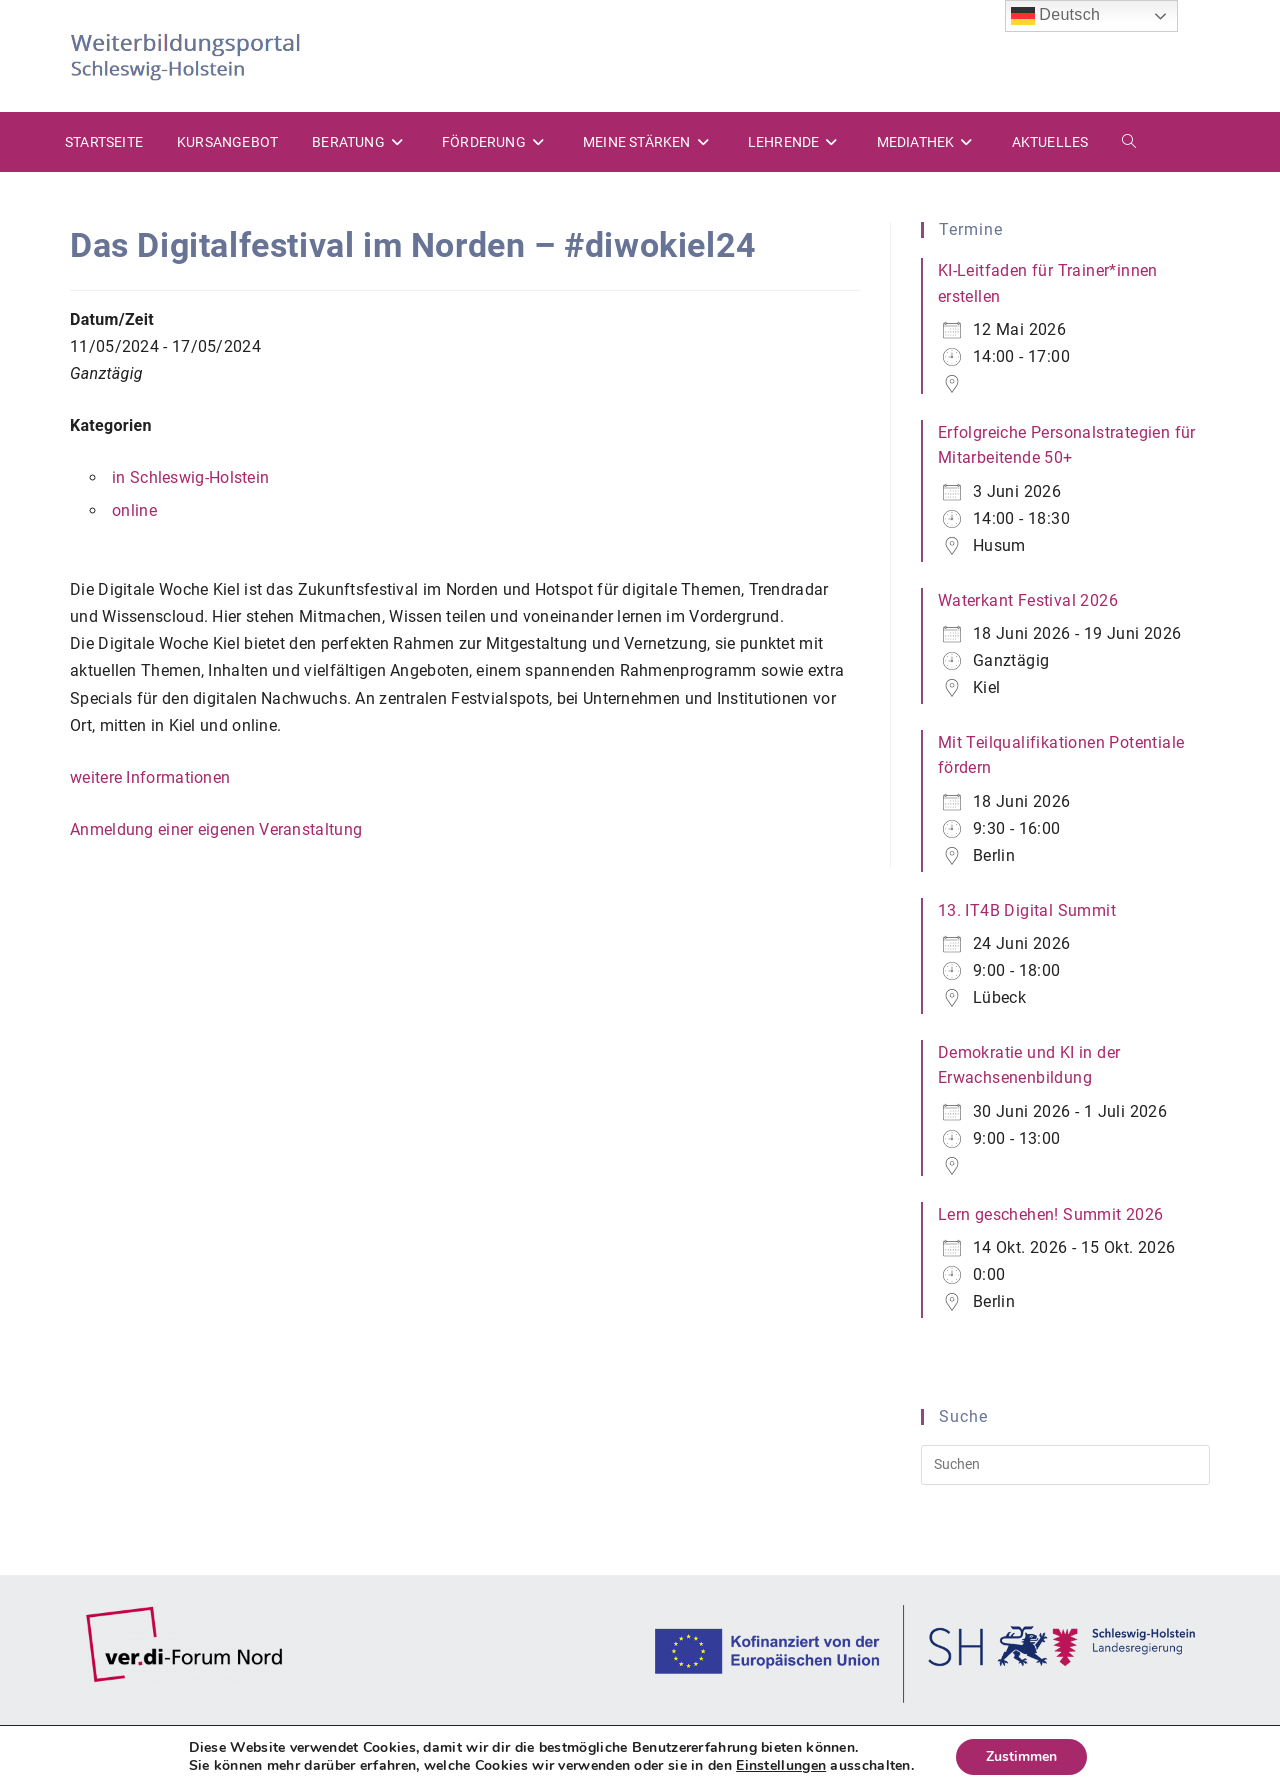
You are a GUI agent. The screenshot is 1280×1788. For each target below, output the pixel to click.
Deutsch (1056, 16)
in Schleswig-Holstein (190, 477)
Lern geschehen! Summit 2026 (1051, 1214)
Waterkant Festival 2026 (1028, 600)
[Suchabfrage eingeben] (1065, 1465)
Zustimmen (1021, 1756)
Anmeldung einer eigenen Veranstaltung (216, 829)
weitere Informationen (150, 777)
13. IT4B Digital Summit (1027, 910)
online (134, 510)
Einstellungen (781, 1766)
